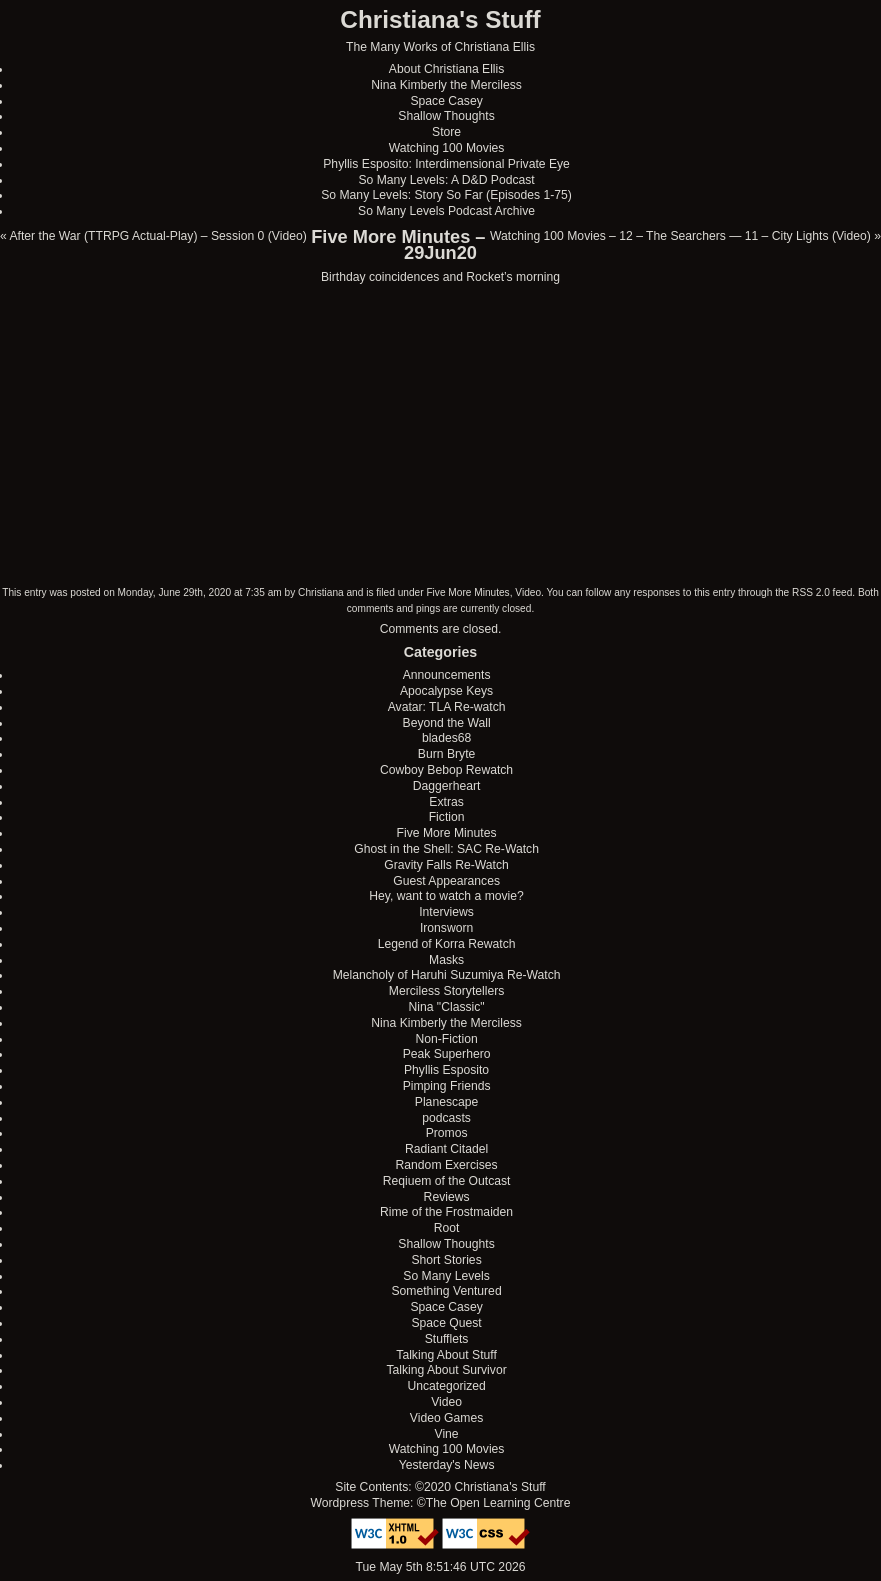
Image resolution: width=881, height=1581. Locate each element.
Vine (447, 1434)
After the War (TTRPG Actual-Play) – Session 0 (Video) (157, 236)
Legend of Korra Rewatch (447, 944)
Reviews (447, 1197)
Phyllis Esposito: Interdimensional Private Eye (446, 164)
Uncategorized (446, 1386)
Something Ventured (446, 1291)
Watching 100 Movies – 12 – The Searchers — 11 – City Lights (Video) (680, 236)
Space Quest (446, 1323)
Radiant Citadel (446, 1149)
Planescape (447, 1102)
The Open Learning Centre (498, 1503)
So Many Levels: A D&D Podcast (446, 180)
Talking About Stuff (446, 1355)
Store (446, 132)
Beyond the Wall (447, 723)
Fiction (447, 817)
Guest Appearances (446, 881)
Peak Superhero (447, 1054)
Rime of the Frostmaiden (446, 1212)
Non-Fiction (447, 1039)
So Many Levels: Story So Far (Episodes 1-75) (446, 195)
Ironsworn (446, 928)
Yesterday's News (447, 1465)
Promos (447, 1133)
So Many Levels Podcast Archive (446, 211)
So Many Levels (446, 1276)
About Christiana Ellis (447, 69)
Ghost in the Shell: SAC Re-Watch (446, 849)
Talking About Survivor (446, 1370)
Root (447, 1228)
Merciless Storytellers (447, 991)
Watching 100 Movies (447, 148)
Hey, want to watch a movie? (446, 896)
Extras (446, 802)
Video (528, 592)
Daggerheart (447, 786)
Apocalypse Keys (446, 691)
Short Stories (446, 1260)
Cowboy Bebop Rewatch (446, 770)
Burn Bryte (446, 754)
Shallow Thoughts (446, 116)
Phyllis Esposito (446, 1070)
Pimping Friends (447, 1086)
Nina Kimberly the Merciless (446, 85)
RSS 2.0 (811, 592)
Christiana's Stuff (440, 19)
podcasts (446, 1118)
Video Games (446, 1418)
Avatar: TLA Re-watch (447, 707)
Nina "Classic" (446, 1007)
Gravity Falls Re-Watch (446, 865)
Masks (446, 960)
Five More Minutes (467, 592)
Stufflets (447, 1339)
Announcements (447, 675)
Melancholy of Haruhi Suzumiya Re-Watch (447, 975)
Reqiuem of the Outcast (447, 1181)
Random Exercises (447, 1165)
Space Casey (446, 101)
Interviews (446, 912)
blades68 (446, 738)
